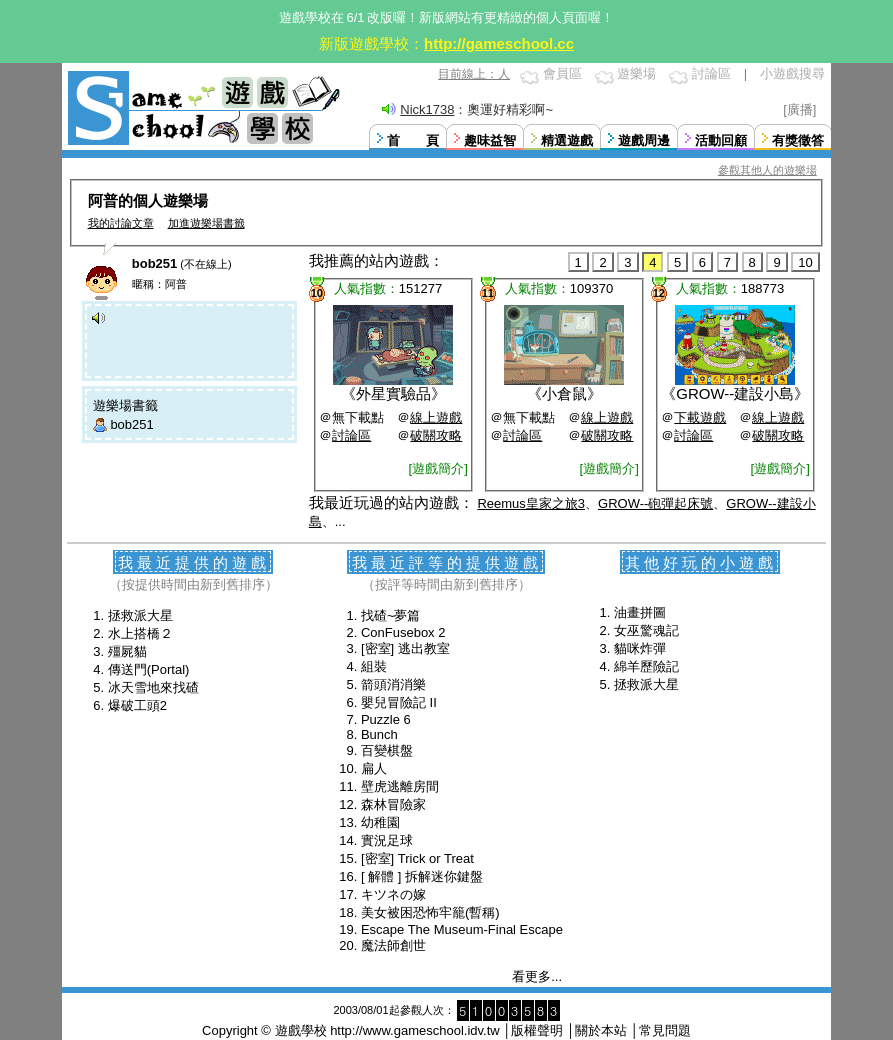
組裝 (374, 666)
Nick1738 (427, 109)
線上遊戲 (436, 417)
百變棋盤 (387, 750)
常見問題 (665, 1030)
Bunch (379, 734)
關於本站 (601, 1030)
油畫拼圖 (640, 612)
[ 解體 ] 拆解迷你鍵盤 (422, 876)
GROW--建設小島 (735, 393)
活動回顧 (721, 140)
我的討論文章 (121, 223)
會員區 (562, 73)
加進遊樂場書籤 (206, 223)
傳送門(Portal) (149, 669)
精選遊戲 (567, 140)
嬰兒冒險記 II (399, 702)
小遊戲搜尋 (792, 73)
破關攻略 (436, 435)
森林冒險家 (393, 804)
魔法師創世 (393, 945)
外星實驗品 (393, 393)
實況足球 (387, 840)
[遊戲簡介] (438, 468)
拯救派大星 (140, 615)
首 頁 (413, 140)
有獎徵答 (798, 140)
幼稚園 (380, 822)
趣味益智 (490, 140)
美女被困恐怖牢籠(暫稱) (430, 912)
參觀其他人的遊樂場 (767, 170)
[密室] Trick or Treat (417, 858)
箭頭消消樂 (393, 684)
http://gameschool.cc (499, 43)
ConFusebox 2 (403, 632)
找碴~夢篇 (391, 615)
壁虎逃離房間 (400, 786)
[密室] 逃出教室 (405, 648)
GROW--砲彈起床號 (655, 503)
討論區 (711, 73)
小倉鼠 (564, 393)
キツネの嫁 (393, 894)
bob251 (131, 424)
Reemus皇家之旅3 (531, 503)
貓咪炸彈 (640, 648)
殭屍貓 (127, 651)
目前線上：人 (474, 74)
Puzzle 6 (386, 719)
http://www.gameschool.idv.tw (415, 1030)
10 (805, 262)
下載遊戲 (700, 417)
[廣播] (799, 109)
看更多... (537, 976)
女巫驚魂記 (646, 630)
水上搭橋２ (140, 633)
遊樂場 (636, 73)
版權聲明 (537, 1030)
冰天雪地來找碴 (153, 687)
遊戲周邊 (644, 140)
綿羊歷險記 (646, 666)
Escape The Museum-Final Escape (462, 929)
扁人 (374, 768)
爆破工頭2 (137, 705)
